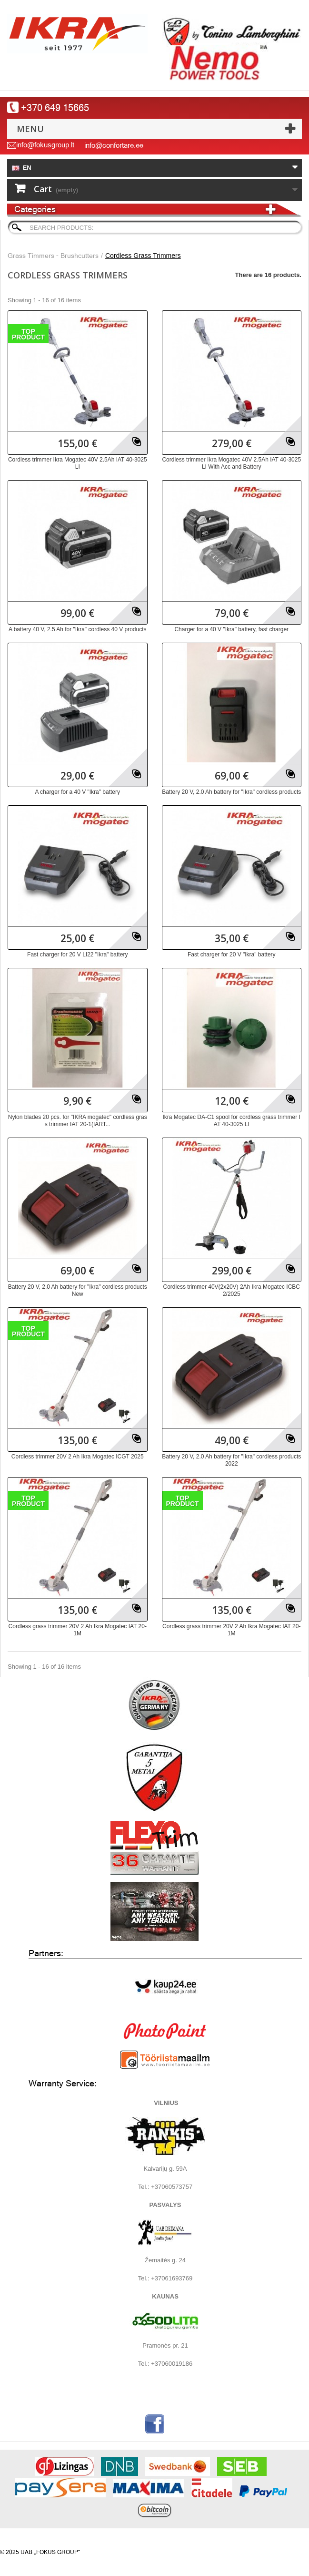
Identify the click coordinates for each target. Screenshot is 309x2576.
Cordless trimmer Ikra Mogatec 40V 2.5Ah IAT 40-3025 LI (77, 463)
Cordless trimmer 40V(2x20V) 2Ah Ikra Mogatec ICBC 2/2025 (231, 1290)
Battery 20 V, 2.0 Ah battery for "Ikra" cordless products (231, 792)
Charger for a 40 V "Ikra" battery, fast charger (231, 629)
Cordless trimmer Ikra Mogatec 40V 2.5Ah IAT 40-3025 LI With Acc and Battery (231, 463)
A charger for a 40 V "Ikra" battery (77, 792)
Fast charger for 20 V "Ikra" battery (232, 954)
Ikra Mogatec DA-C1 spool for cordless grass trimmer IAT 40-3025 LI (231, 1121)
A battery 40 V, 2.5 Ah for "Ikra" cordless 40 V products (78, 629)
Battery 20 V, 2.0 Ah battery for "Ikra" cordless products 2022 (231, 1460)
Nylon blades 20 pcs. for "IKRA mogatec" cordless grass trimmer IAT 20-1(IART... (77, 1121)
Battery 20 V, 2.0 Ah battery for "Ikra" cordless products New (77, 1290)
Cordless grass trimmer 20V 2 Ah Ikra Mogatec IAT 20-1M (78, 1630)
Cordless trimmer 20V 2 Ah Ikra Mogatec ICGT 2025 (77, 1456)
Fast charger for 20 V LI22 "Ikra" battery (77, 954)
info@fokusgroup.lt (45, 145)
